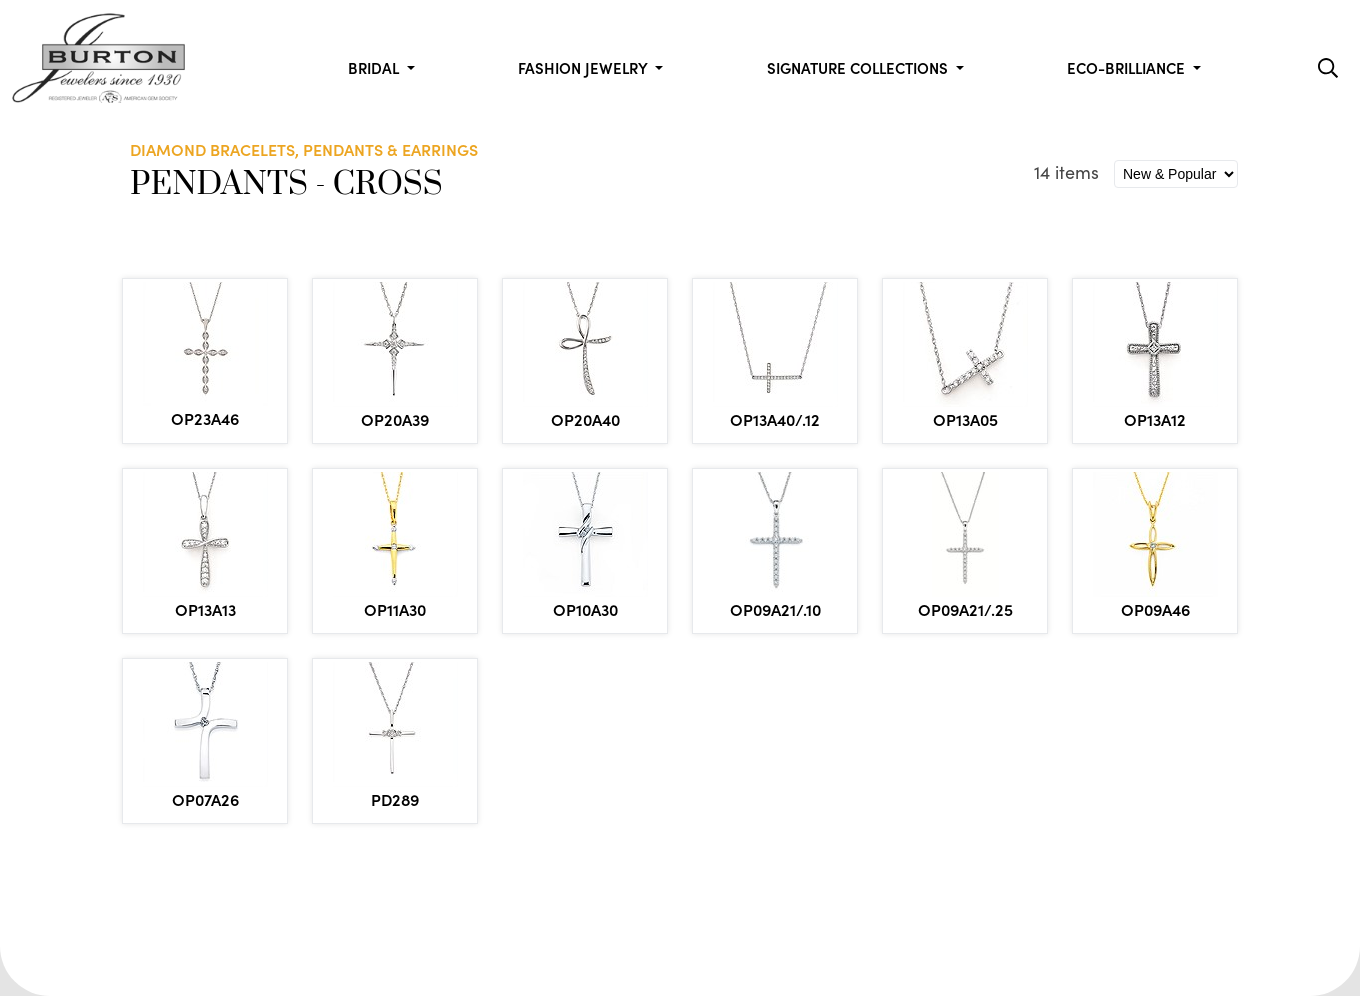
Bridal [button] (375, 67)
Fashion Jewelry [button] (584, 67)
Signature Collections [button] (859, 67)
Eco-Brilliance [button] (1128, 67)
